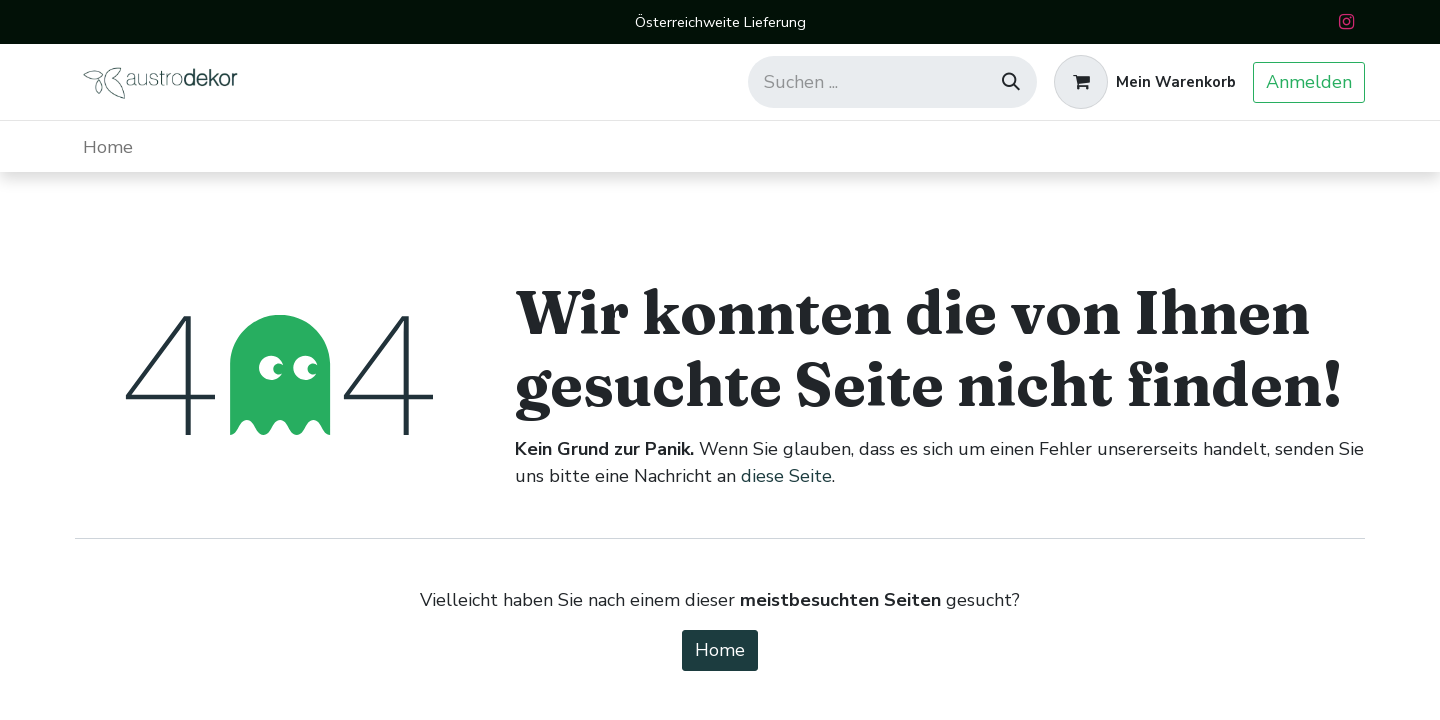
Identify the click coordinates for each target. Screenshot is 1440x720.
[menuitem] (108, 146)
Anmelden (1309, 82)
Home (720, 650)
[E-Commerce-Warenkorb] (1145, 82)
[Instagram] (1346, 22)
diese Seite (786, 476)
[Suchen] (1011, 82)
